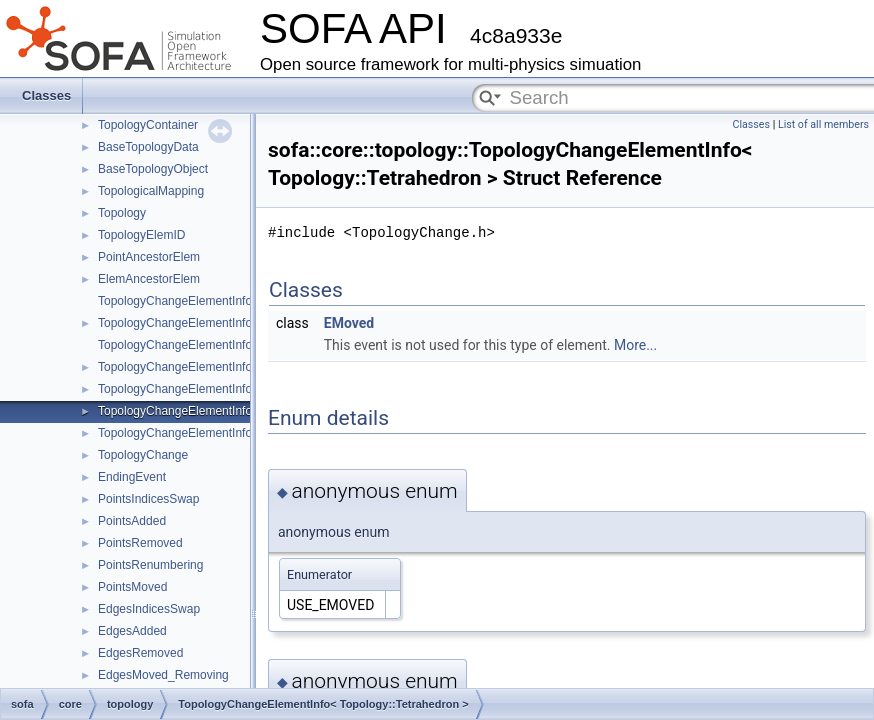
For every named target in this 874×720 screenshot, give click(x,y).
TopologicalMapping (151, 191)
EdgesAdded (132, 631)
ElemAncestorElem (149, 279)
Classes (46, 95)
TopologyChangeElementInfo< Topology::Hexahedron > (245, 433)
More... (635, 345)
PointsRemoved (140, 543)
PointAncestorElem (149, 257)
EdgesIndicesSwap (149, 609)
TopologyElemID (141, 235)
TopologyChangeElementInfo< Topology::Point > (226, 323)
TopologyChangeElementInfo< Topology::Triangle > (234, 367)
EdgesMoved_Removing (163, 675)
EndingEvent (132, 477)
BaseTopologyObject (153, 169)
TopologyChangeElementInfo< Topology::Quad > (227, 389)
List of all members (823, 124)
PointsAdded (132, 521)
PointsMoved (132, 587)
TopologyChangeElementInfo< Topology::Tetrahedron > (244, 411)
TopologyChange (143, 455)
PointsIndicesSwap (148, 499)
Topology (122, 213)
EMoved (349, 323)
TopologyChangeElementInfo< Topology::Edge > (226, 345)
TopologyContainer (148, 125)
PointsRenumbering (150, 565)
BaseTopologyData (148, 147)
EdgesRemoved (140, 653)
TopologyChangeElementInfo (175, 301)
